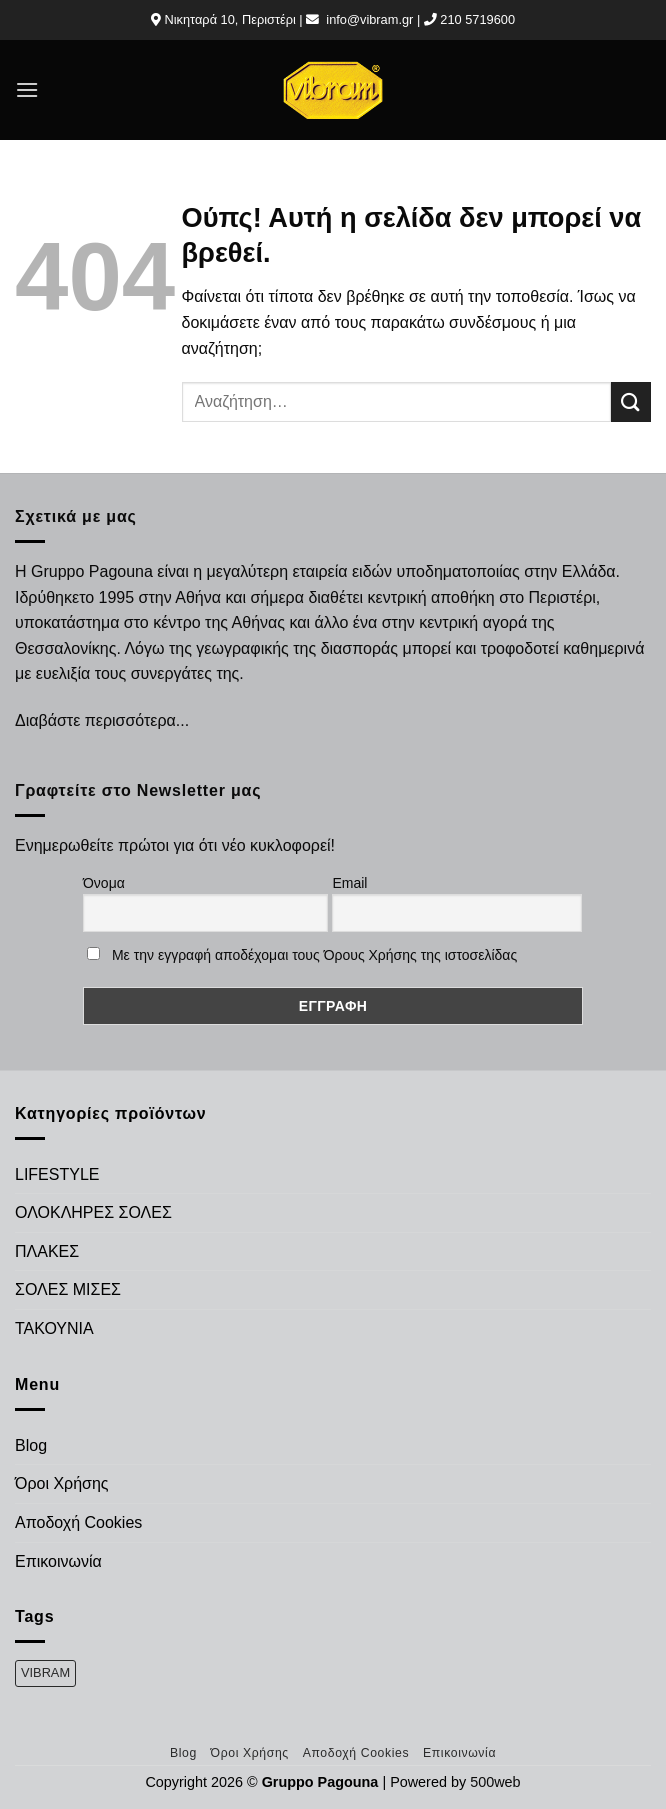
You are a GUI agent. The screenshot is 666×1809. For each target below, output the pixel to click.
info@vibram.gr (369, 19)
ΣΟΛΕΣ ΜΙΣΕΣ (68, 1289)
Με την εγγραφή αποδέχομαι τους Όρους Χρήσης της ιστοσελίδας (314, 955)
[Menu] (27, 89)
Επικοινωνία (58, 1561)
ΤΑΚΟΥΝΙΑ (54, 1328)
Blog (31, 1445)
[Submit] (631, 401)
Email (349, 883)
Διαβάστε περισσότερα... (102, 720)
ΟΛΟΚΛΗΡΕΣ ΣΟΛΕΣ (93, 1212)
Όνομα (104, 883)
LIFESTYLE (57, 1174)
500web (495, 1782)
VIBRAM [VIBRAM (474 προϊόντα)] (45, 1672)
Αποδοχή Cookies (78, 1522)
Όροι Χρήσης (62, 1483)
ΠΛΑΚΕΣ (47, 1251)
